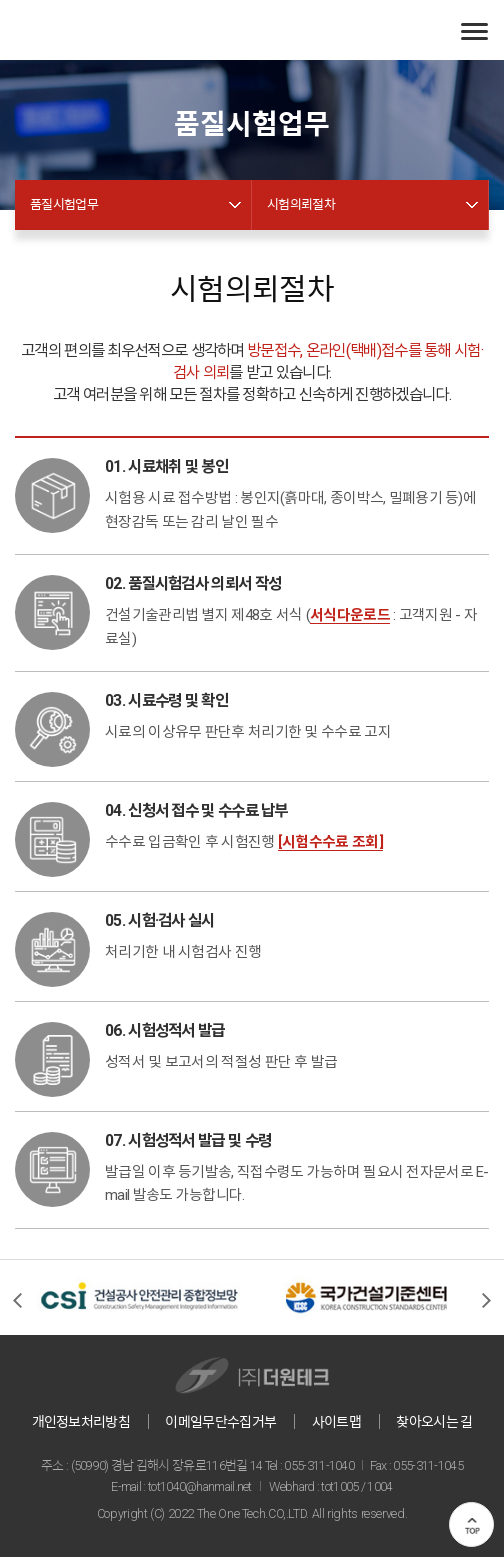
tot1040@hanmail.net (200, 1486)
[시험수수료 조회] (330, 842)
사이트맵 (336, 1422)
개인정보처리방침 (81, 1422)
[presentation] (17, 1300)
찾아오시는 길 (434, 1422)
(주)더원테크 (90, 30)
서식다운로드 (350, 615)
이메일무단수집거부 (220, 1422)
